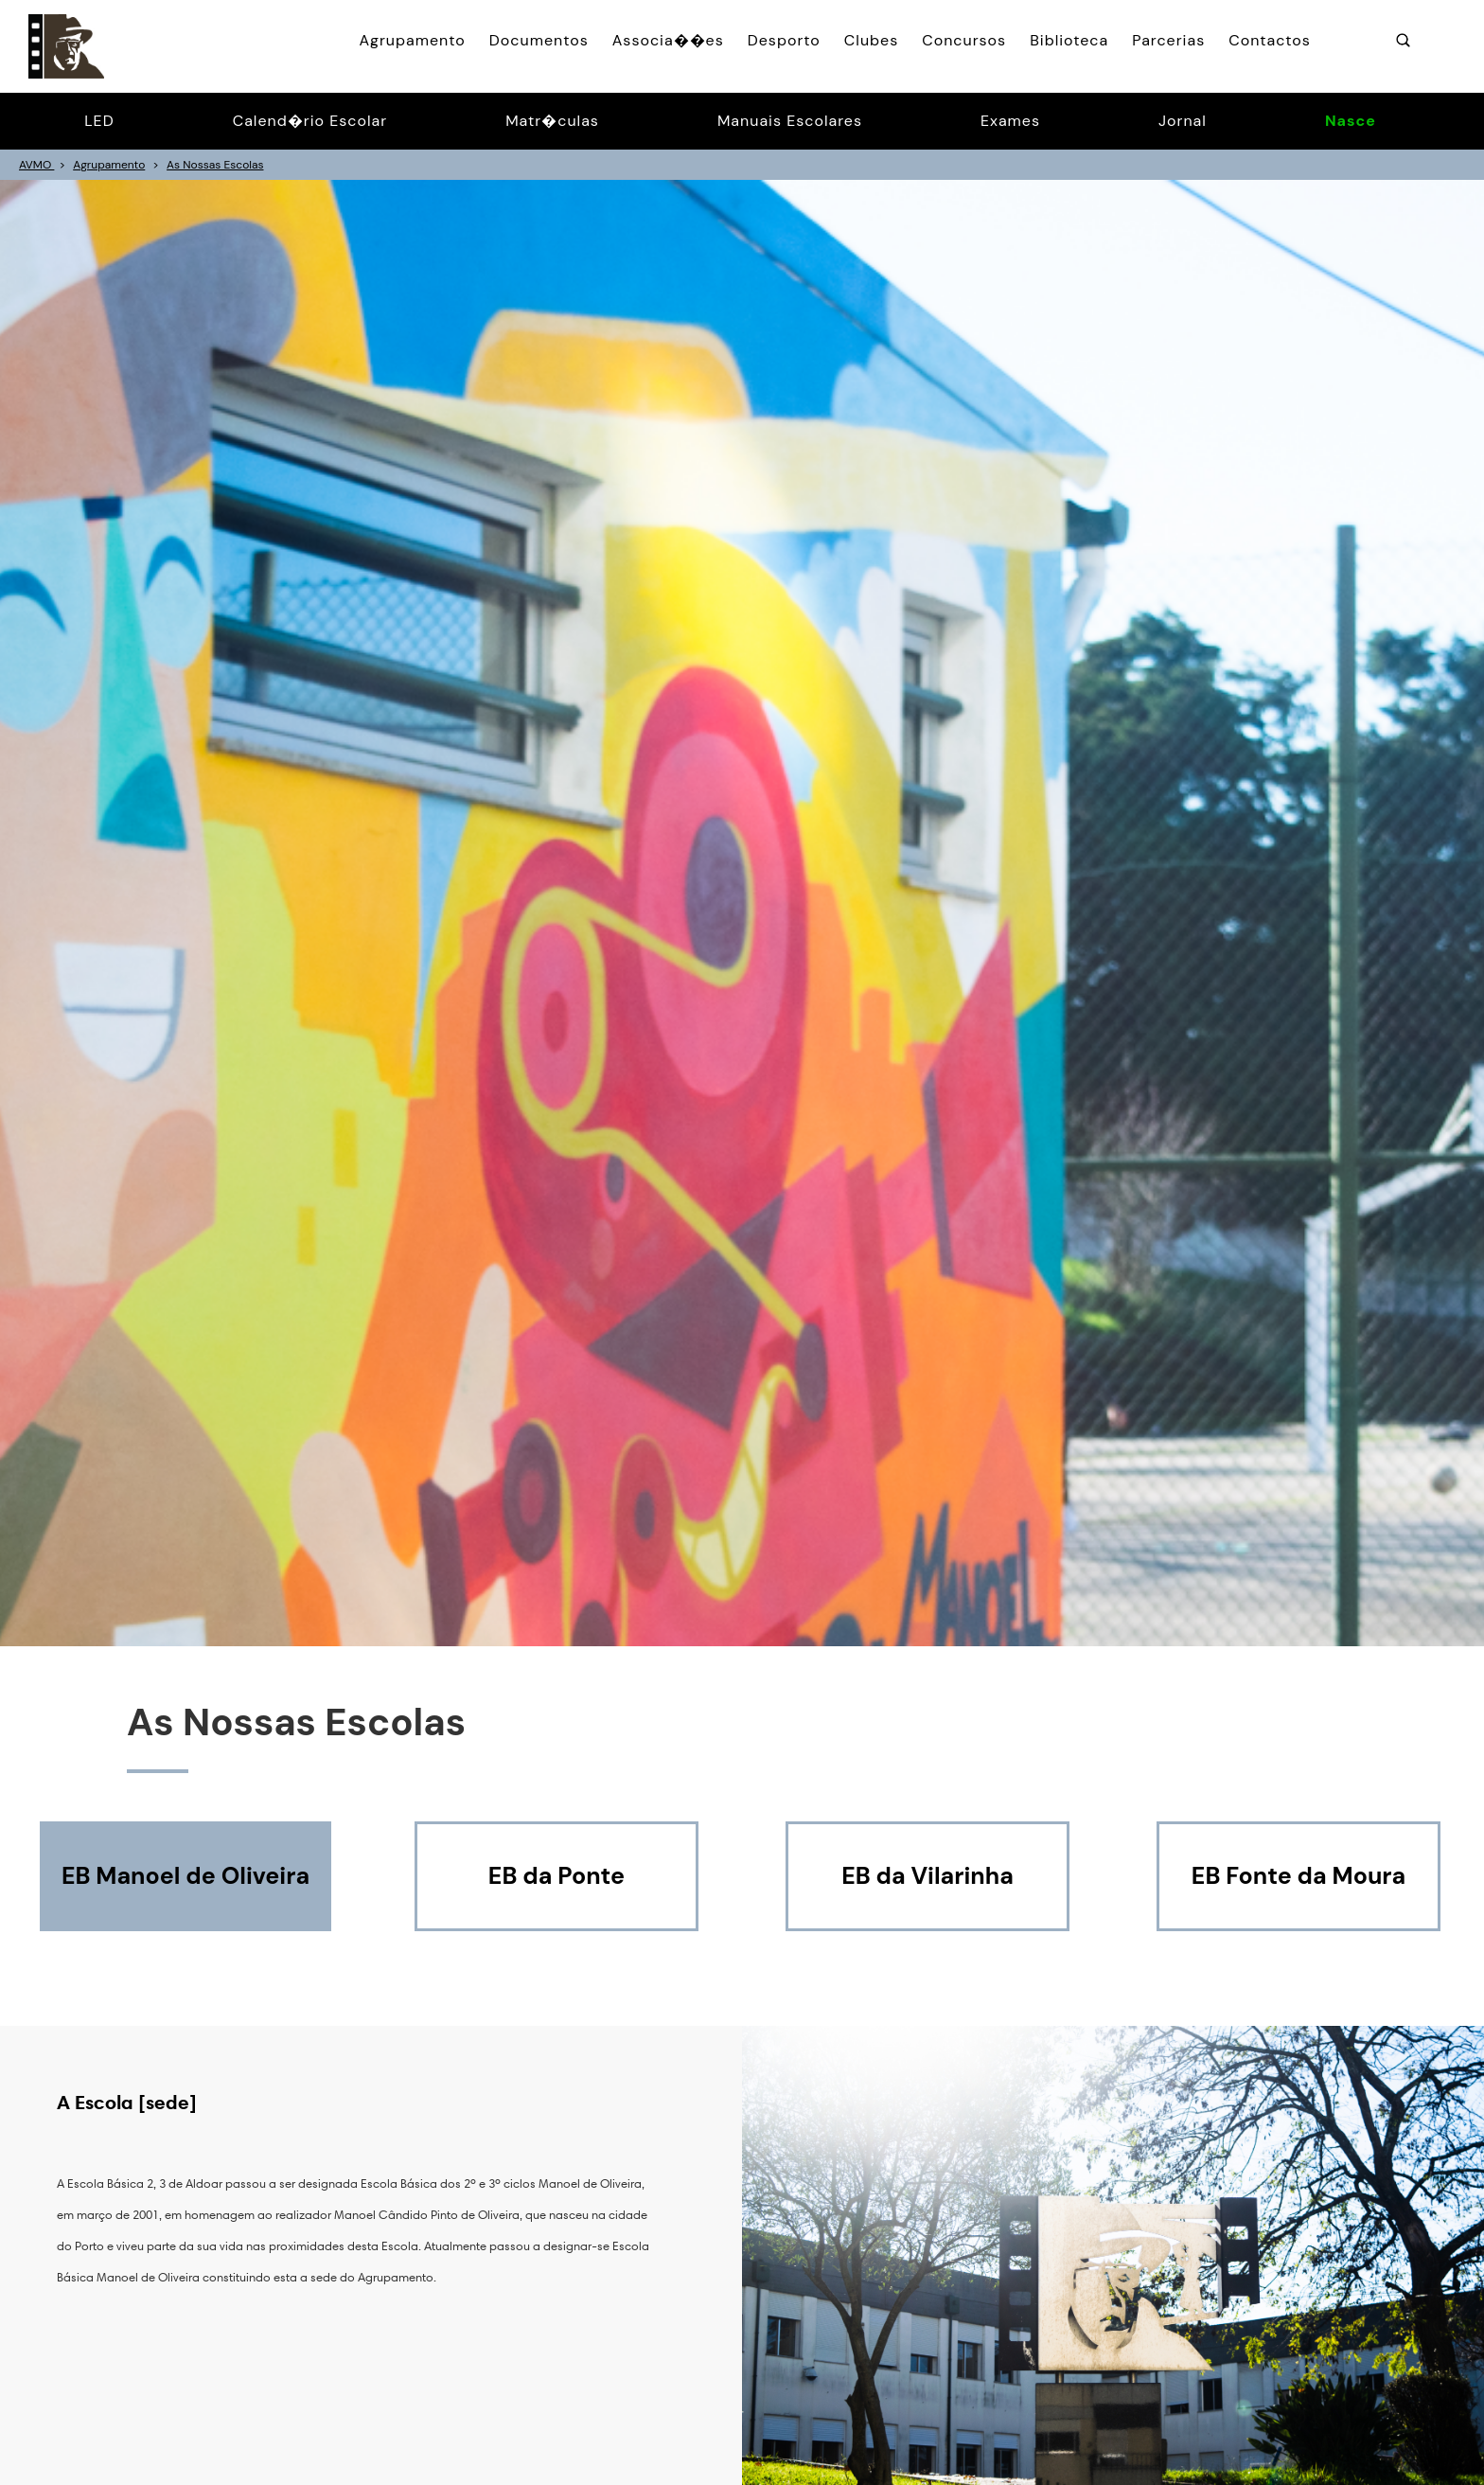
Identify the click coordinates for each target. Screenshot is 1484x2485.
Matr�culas (552, 121)
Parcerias (1168, 40)
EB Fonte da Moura (1298, 1875)
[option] (742, 913)
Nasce (1350, 121)
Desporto (784, 40)
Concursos (964, 40)
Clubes (871, 40)
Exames (1010, 121)
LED (99, 121)
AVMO (36, 164)
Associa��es (668, 40)
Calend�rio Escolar (310, 121)
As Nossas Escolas (215, 164)
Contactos (1269, 40)
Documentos (539, 40)
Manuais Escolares (789, 121)
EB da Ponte (556, 1875)
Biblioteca (1069, 40)
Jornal (1182, 121)
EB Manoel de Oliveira (185, 1875)
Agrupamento (412, 40)
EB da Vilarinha (927, 1875)
